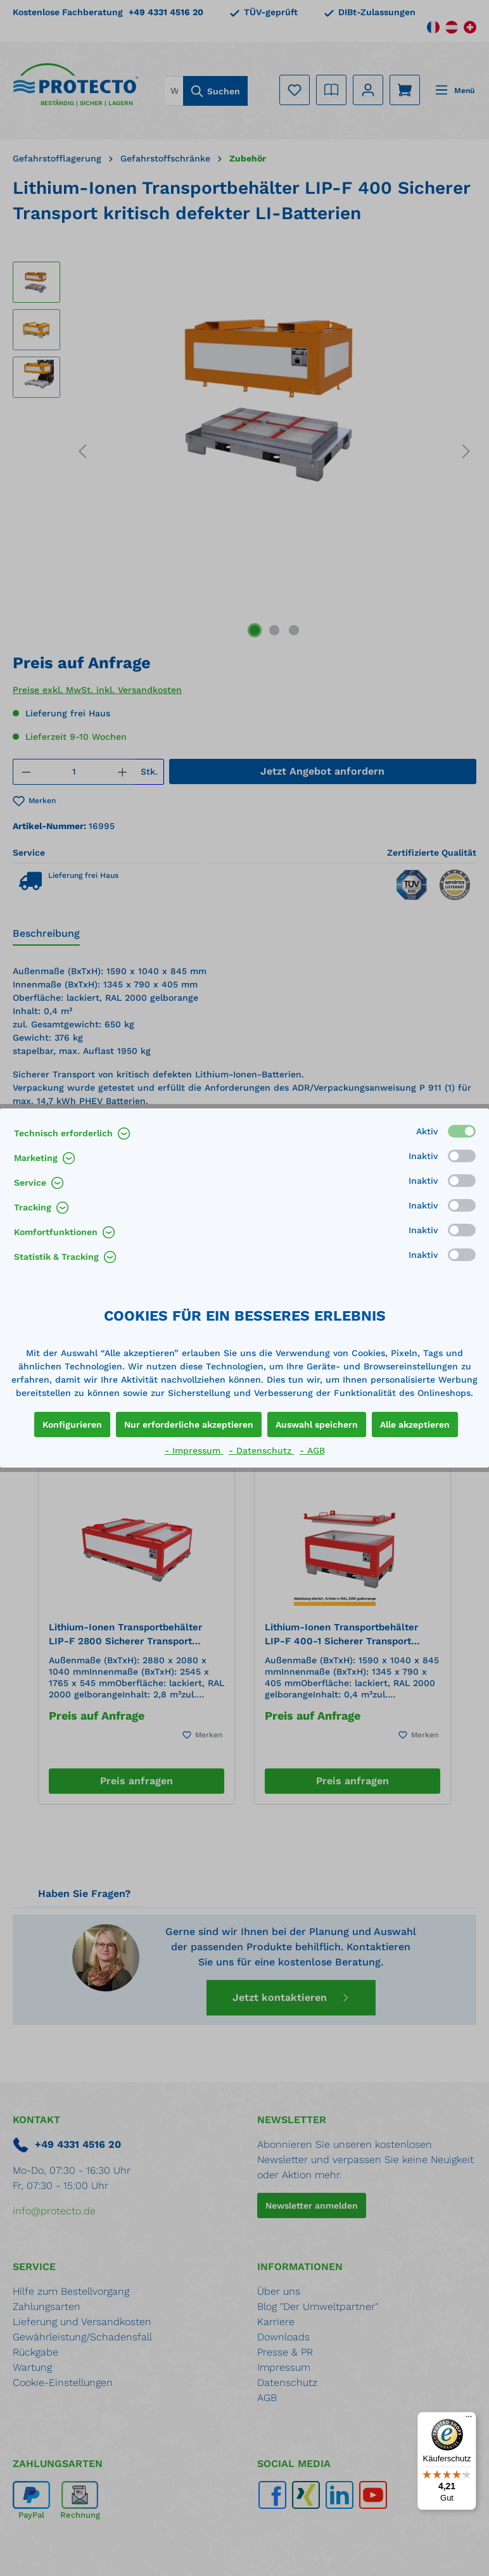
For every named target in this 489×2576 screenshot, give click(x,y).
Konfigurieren (72, 1424)
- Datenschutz (262, 1450)
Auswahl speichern (317, 1424)
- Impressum (194, 1450)
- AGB (312, 1450)
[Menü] (468, 2419)
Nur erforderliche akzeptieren (188, 1424)
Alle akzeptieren (415, 1424)
